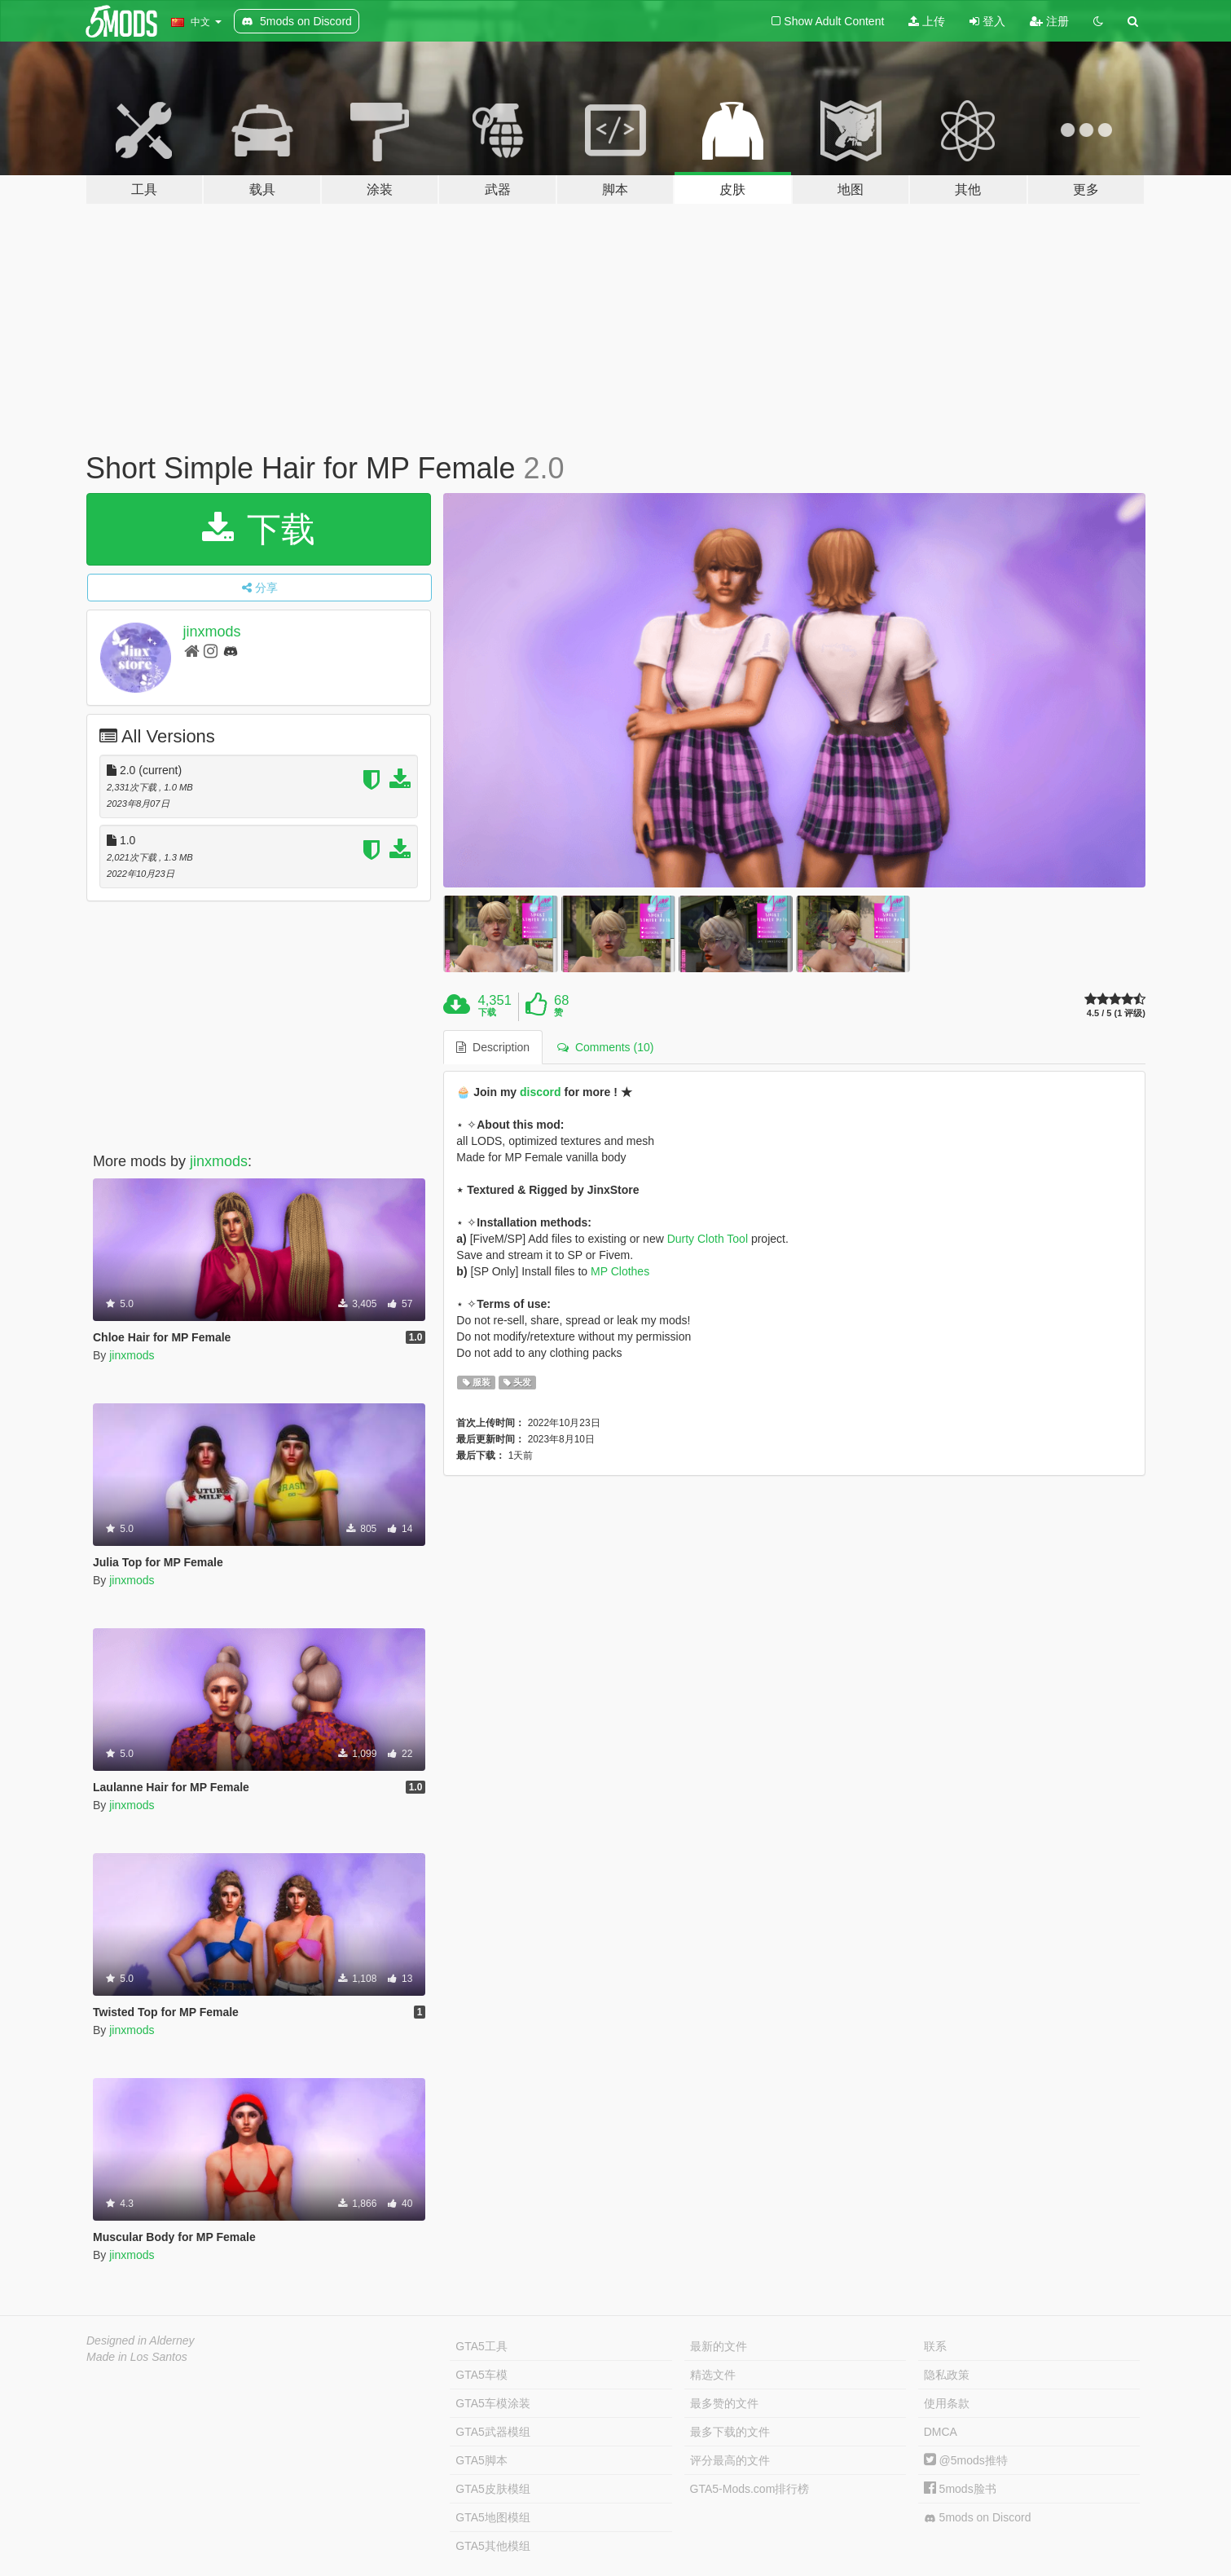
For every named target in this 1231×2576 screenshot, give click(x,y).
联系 (935, 2346)
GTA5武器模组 (492, 2431)
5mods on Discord (977, 2518)
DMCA (940, 2431)
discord (540, 1092)
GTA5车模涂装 (492, 2403)
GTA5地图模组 (492, 2517)
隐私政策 (946, 2374)
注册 (1049, 21)
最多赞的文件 (724, 2403)
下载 (258, 529)
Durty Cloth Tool (707, 1238)
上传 (926, 21)
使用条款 (946, 2403)
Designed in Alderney (140, 2340)
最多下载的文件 (730, 2431)
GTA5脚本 (481, 2460)
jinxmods (212, 631)
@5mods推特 (966, 2460)
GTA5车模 (481, 2374)
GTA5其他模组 (492, 2545)
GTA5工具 (481, 2346)
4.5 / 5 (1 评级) (1116, 1013)
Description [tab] (493, 1047)
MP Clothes (620, 1271)
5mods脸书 (960, 2488)
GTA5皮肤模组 (492, 2488)
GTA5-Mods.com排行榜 (750, 2488)
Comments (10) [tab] (605, 1047)
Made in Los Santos (136, 2356)
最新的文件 (718, 2346)
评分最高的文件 (730, 2460)
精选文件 (713, 2374)
